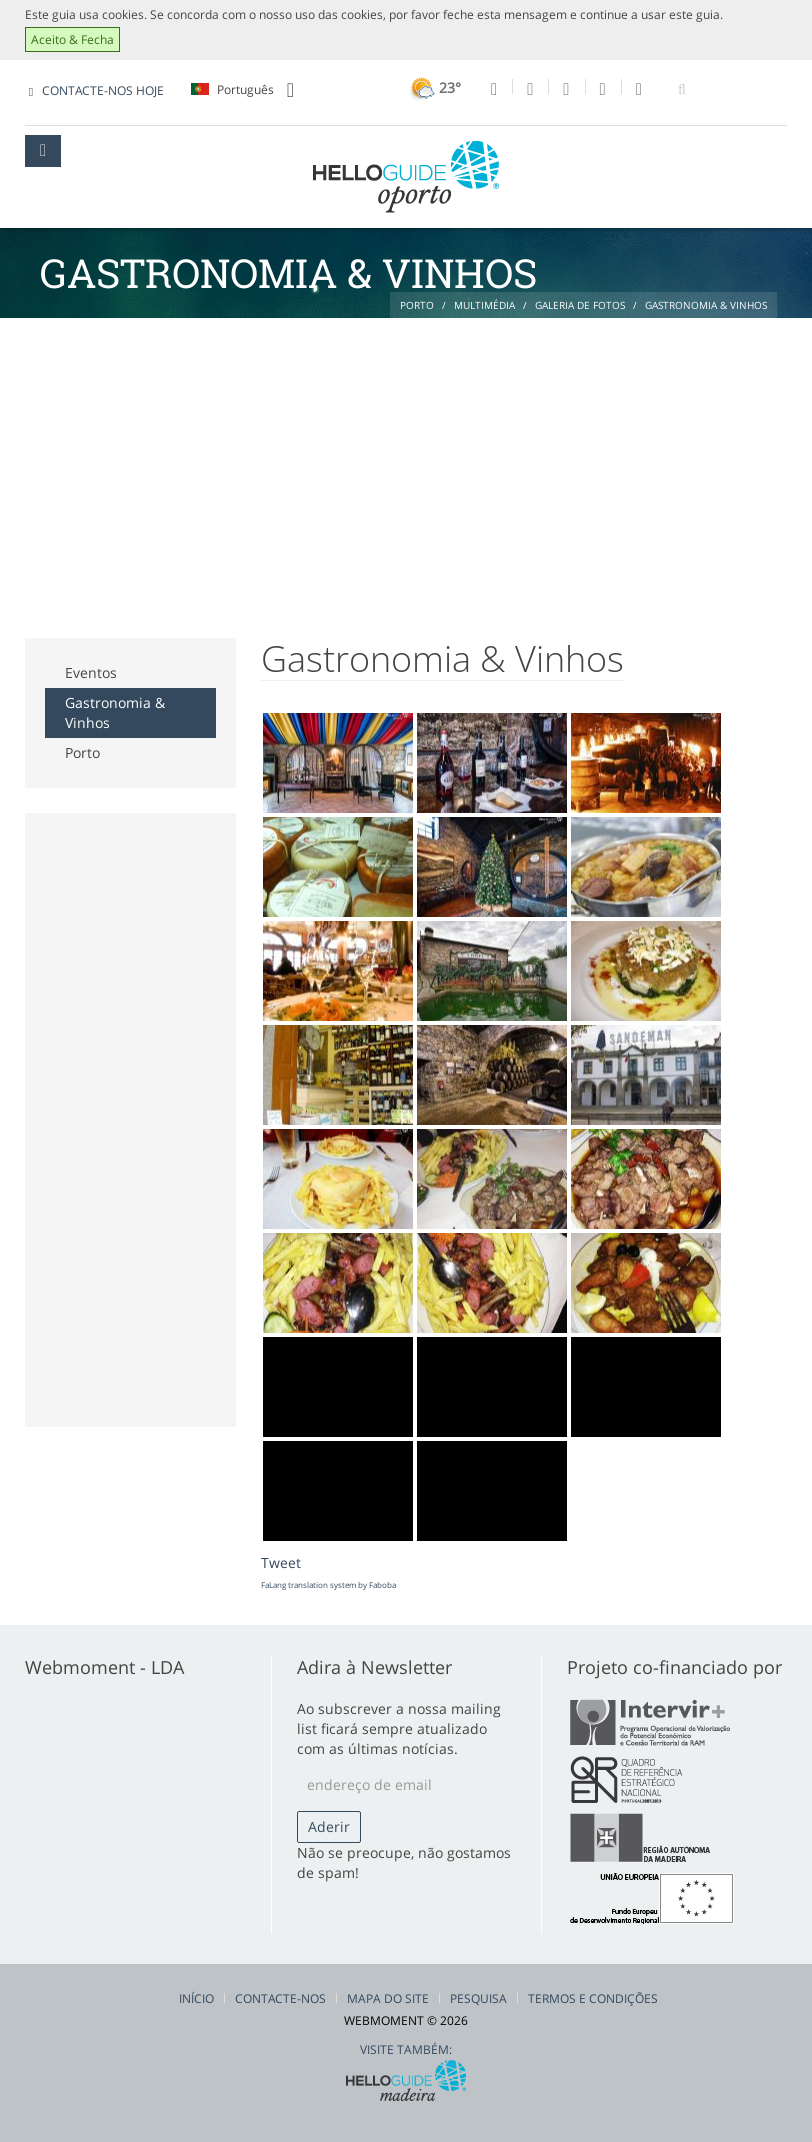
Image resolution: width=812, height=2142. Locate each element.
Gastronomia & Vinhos (115, 712)
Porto (82, 752)
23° (433, 87)
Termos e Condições (593, 1998)
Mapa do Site (388, 1998)
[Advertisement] (406, 468)
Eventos (91, 672)
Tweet (281, 1562)
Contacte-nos (280, 1998)
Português (242, 90)
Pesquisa (478, 1998)
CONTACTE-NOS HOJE (103, 90)
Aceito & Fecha (72, 39)
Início (196, 1998)
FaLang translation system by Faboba (328, 1584)
